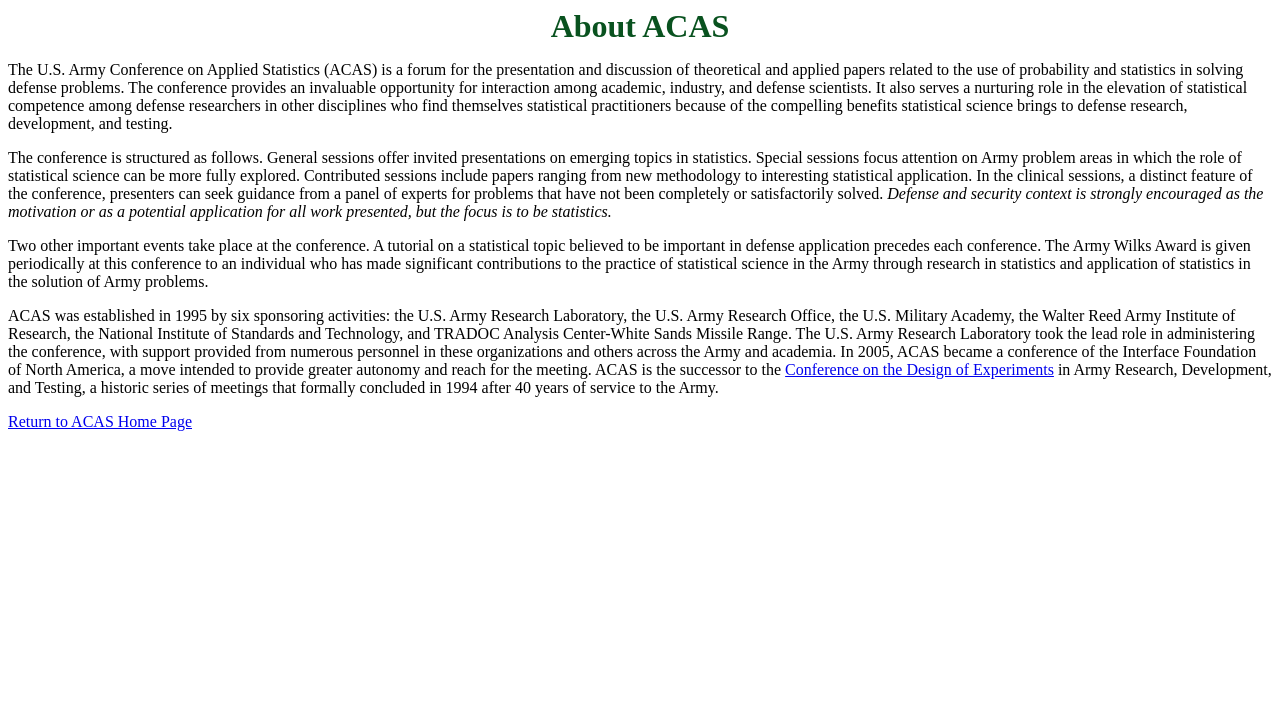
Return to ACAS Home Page (100, 421)
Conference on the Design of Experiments (919, 369)
